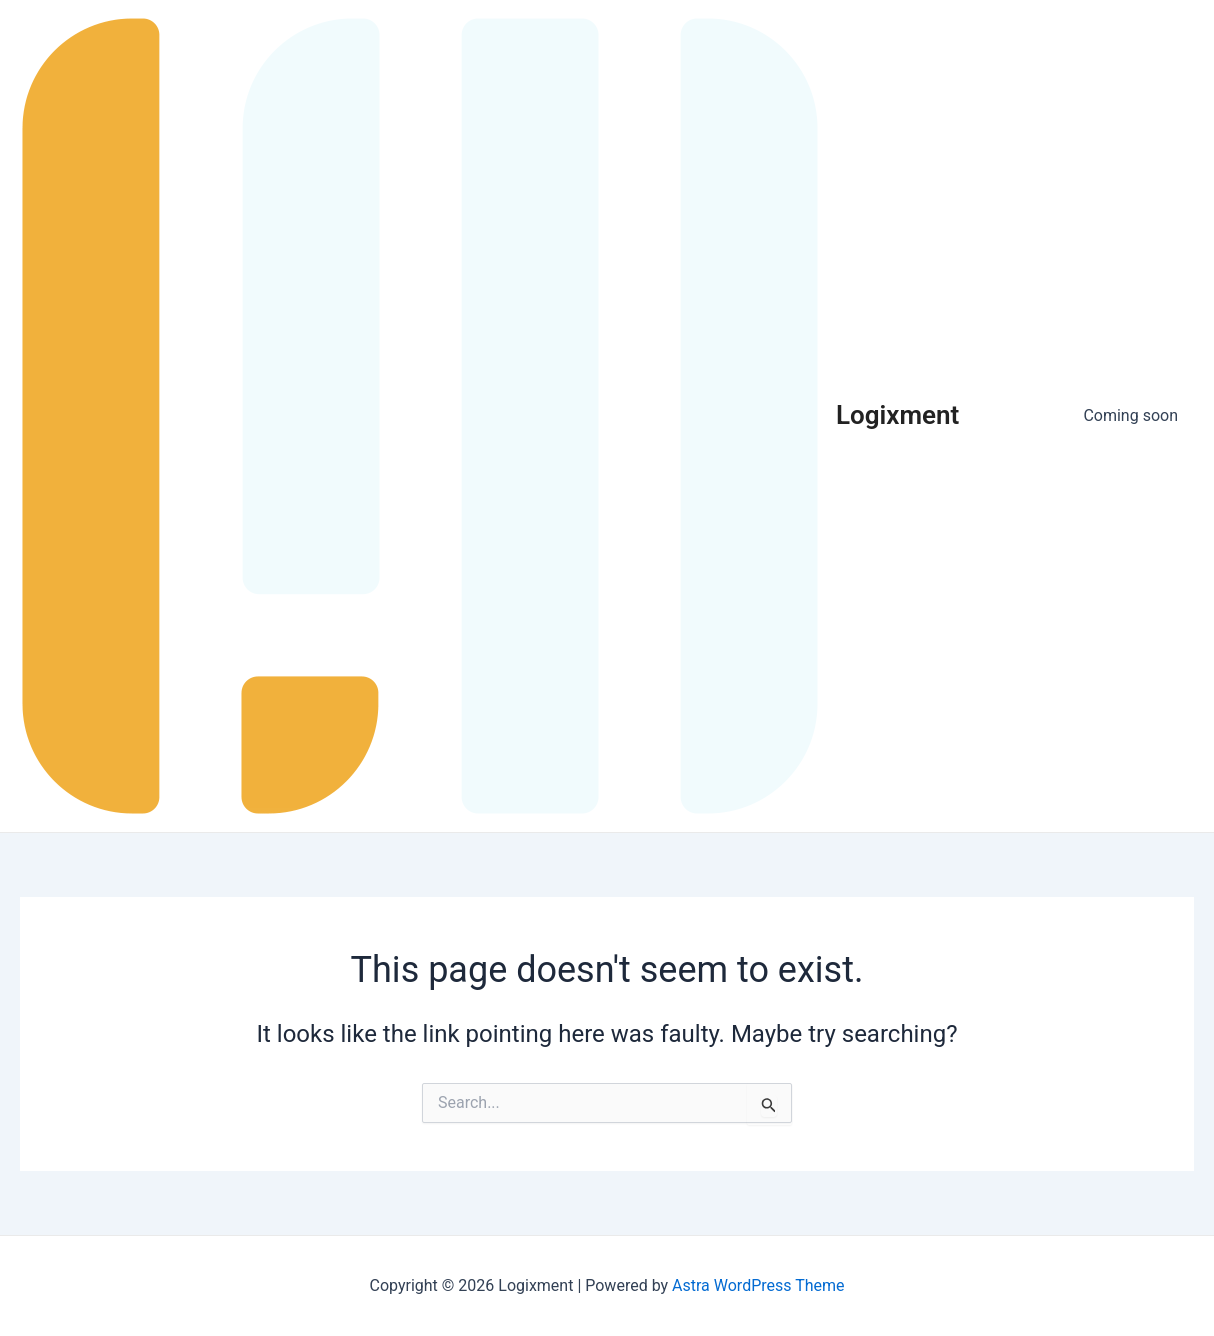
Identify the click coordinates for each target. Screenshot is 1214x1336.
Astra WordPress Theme (758, 1285)
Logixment (897, 415)
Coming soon (1130, 415)
